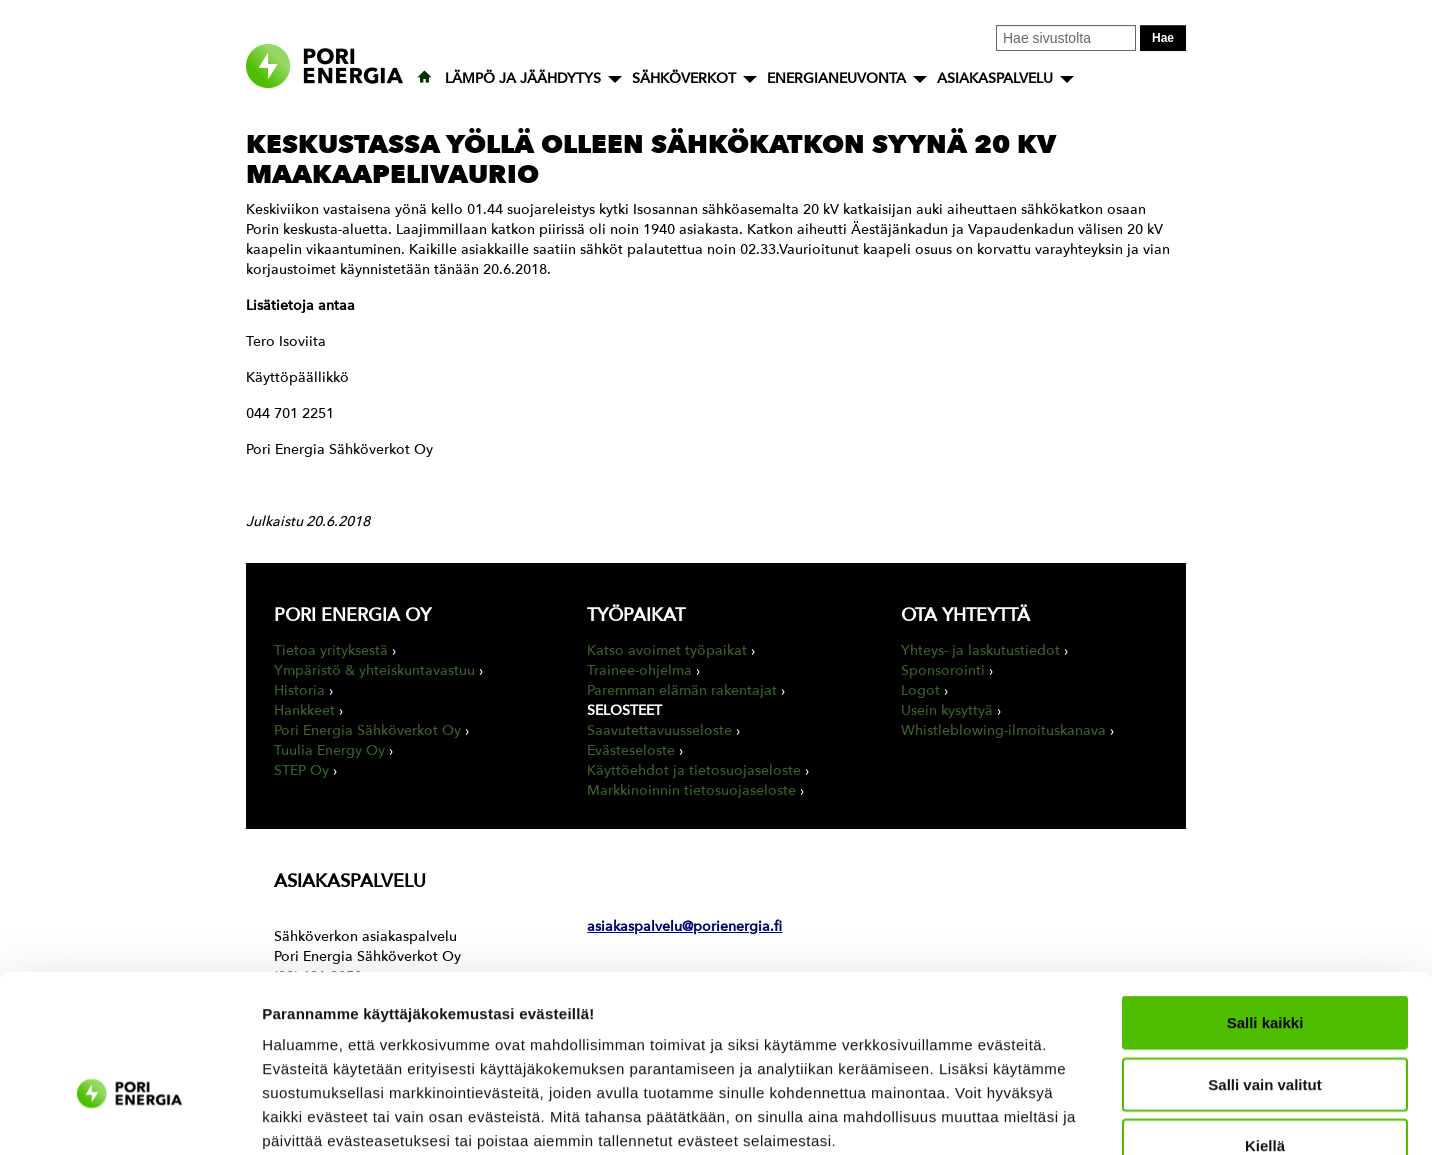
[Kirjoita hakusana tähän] (1066, 38)
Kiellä (1265, 1025)
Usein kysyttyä (947, 710)
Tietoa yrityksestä (331, 650)
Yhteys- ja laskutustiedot (980, 650)
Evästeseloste (631, 750)
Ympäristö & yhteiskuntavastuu (374, 670)
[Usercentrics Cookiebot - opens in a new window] (129, 1116)
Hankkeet (304, 710)
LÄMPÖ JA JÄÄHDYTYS (523, 78)
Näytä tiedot (1069, 1115)
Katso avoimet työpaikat (667, 650)
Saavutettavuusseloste (659, 730)
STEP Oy (301, 770)
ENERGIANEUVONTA (836, 78)
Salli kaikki (1265, 902)
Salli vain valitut (1264, 964)
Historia (299, 690)
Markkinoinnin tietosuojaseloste (691, 790)
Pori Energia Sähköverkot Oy (367, 730)
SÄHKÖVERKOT (684, 78)
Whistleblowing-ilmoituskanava (1003, 730)
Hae (1163, 38)
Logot (920, 690)
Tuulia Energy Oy (329, 750)
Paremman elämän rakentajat (682, 690)
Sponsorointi (943, 670)
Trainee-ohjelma (639, 670)
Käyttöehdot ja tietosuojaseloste (694, 770)
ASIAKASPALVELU (995, 78)
